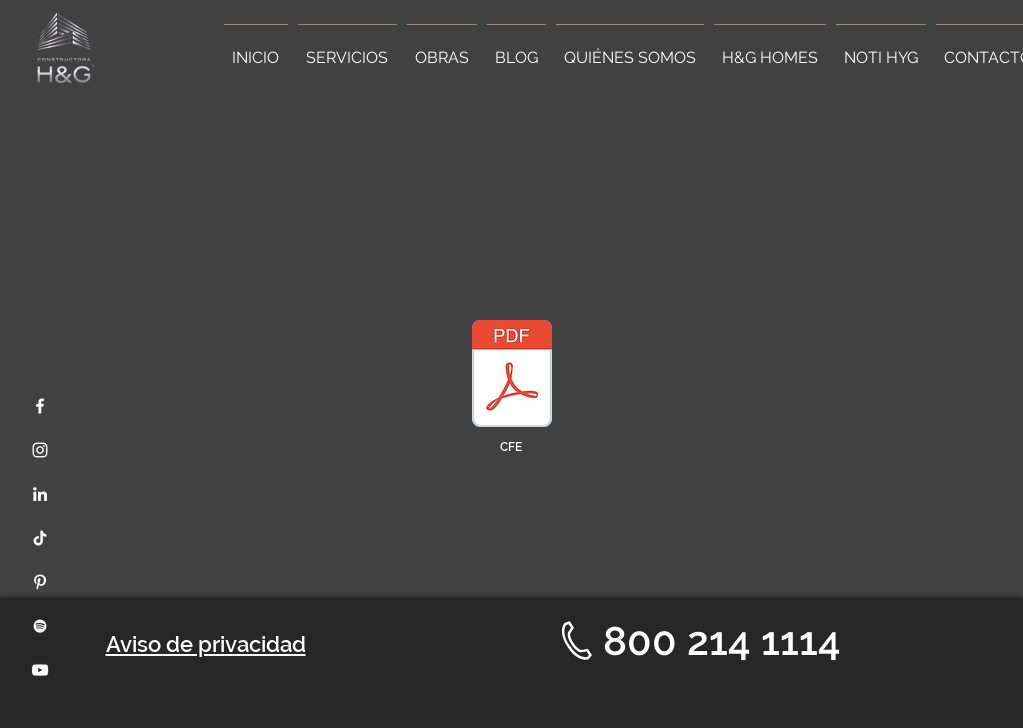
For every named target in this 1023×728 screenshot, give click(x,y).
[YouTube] (40, 670)
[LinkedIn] (40, 494)
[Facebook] (40, 406)
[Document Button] (512, 376)
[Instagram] (40, 450)
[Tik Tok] (40, 538)
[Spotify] (40, 626)
